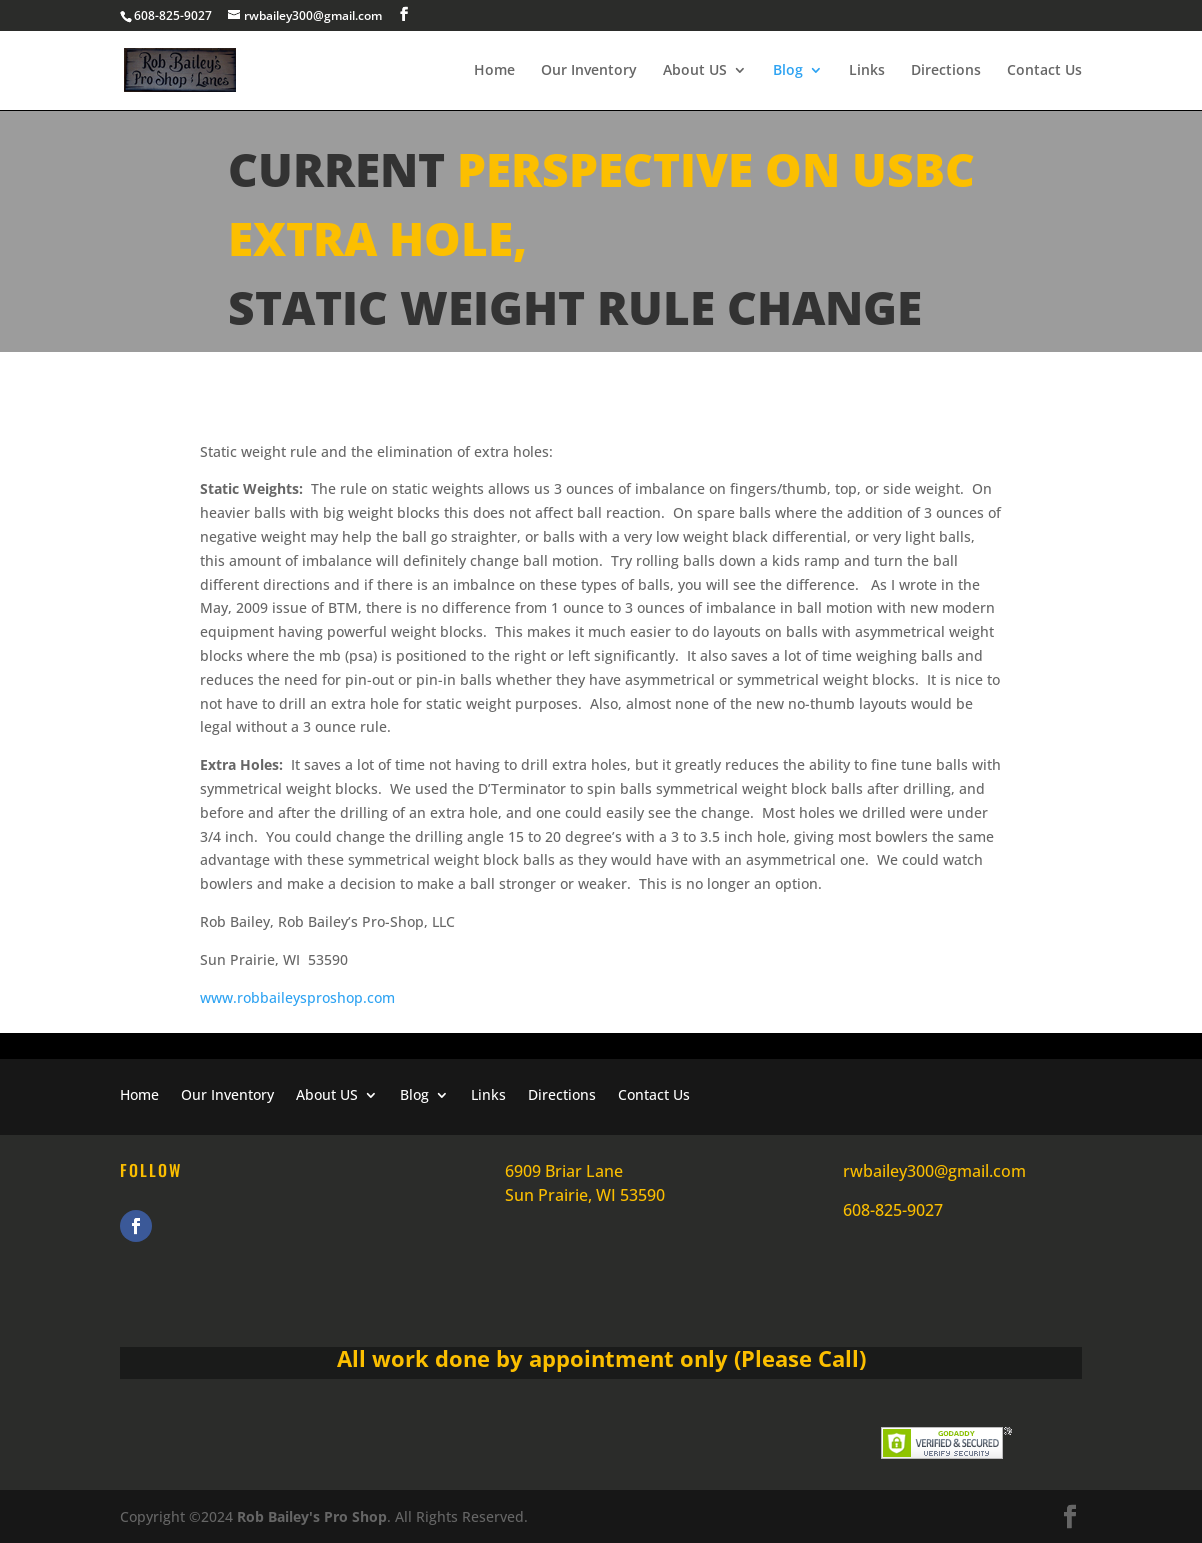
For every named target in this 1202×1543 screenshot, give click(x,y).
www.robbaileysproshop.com (297, 997)
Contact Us (1044, 71)
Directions (946, 71)
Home (494, 71)
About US (695, 71)
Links (867, 71)
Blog (788, 71)
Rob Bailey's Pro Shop (310, 1516)
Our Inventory (589, 71)
